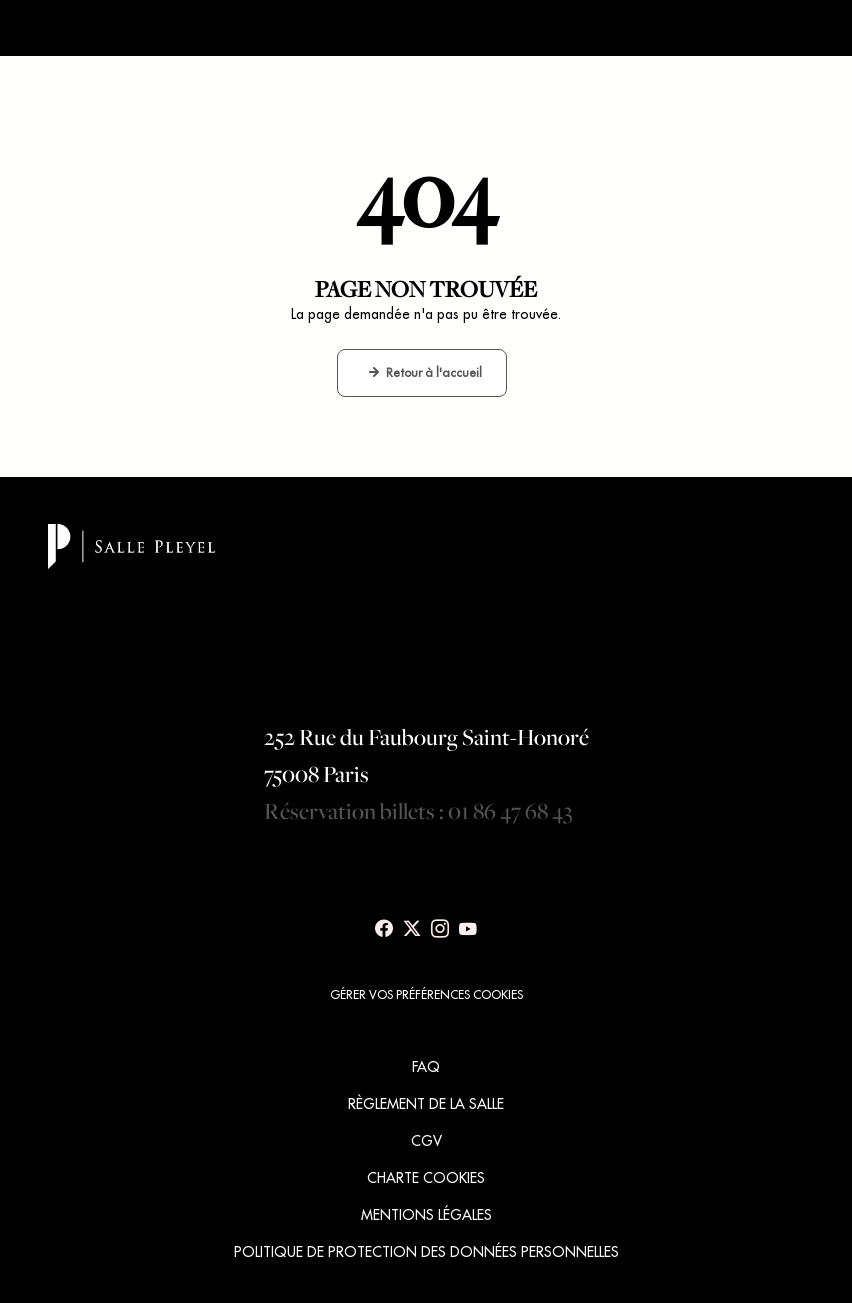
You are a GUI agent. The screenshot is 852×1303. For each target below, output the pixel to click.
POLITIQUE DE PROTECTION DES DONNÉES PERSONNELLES (426, 1252)
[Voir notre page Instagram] (440, 929)
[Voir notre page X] (412, 929)
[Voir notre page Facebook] (384, 929)
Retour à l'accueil (434, 372)
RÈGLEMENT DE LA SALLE (426, 1104)
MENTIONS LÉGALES (426, 1215)
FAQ (426, 1067)
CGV (426, 1141)
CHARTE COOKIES (426, 1178)
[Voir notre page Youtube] (468, 929)
